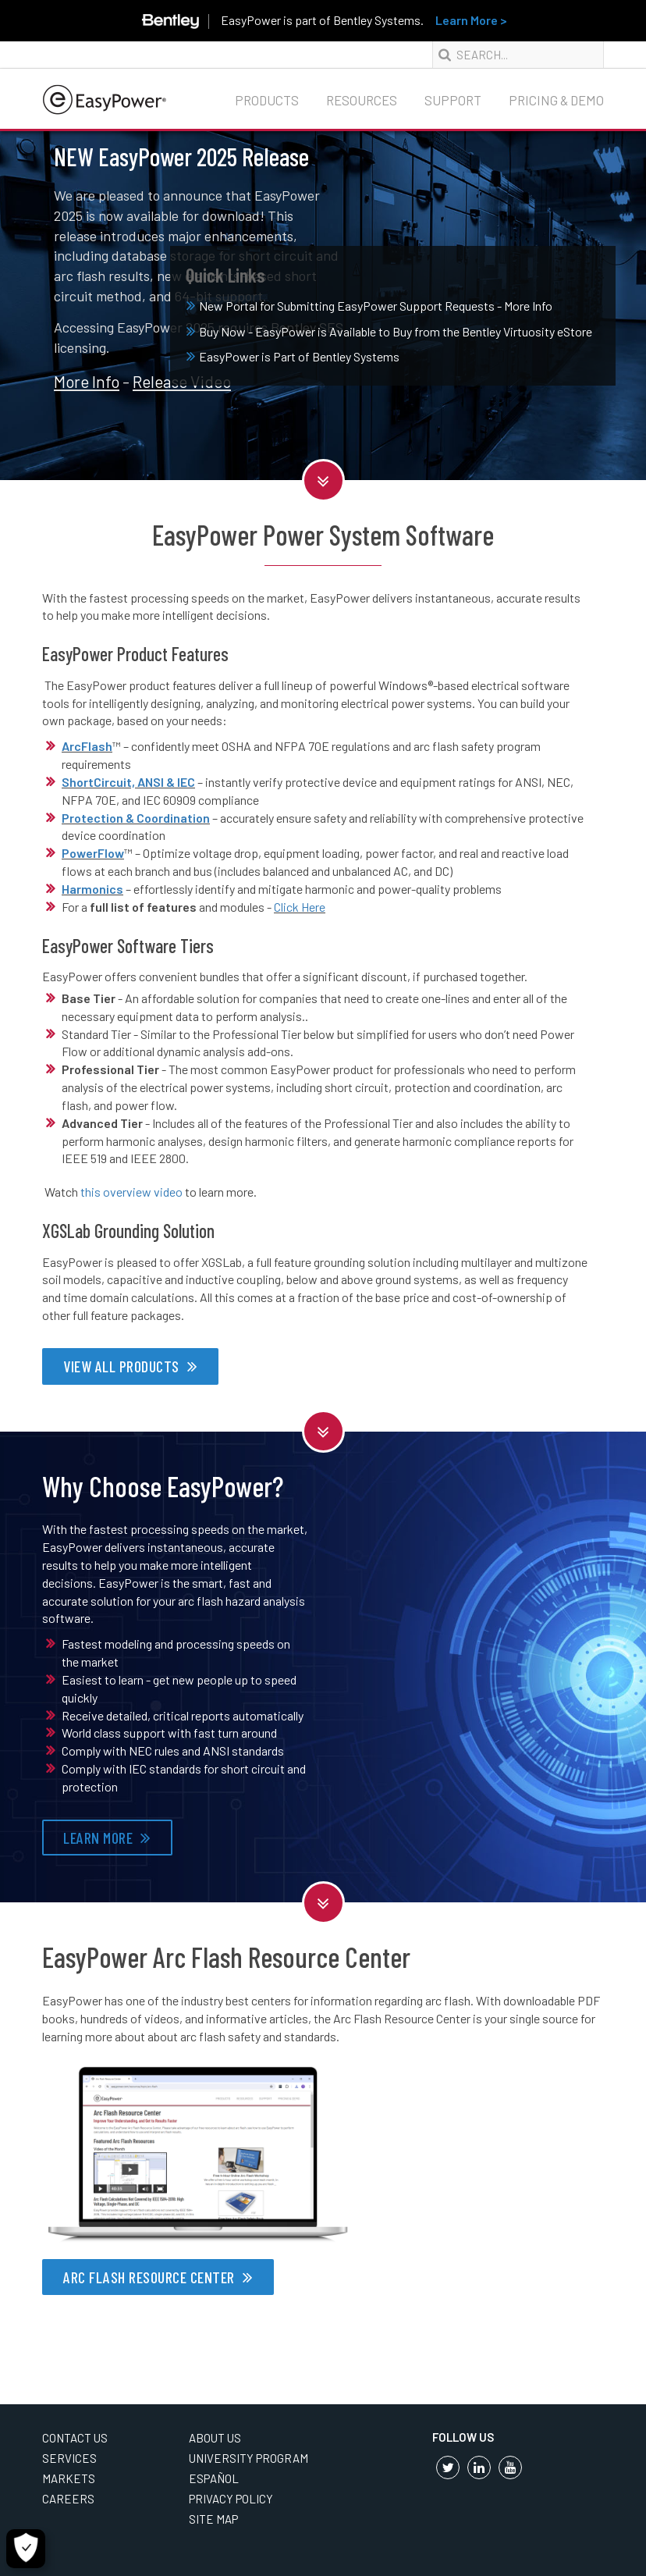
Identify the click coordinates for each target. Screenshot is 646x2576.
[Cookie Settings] (25, 2548)
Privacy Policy (231, 2499)
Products (267, 100)
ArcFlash (87, 745)
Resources (361, 100)
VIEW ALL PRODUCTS (121, 1366)
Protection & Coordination (136, 817)
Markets (68, 2478)
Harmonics (92, 888)
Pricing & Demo (556, 100)
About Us (215, 2438)
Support (452, 100)
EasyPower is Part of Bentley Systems (292, 356)
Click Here (299, 906)
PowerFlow (93, 852)
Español (214, 2478)
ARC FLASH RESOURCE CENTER (149, 2277)
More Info (86, 381)
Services (69, 2458)
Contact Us (75, 2438)
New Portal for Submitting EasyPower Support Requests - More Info (369, 305)
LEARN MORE (98, 1837)
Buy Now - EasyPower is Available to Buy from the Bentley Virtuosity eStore (389, 331)
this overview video (131, 1191)
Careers (68, 2499)
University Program (248, 2458)
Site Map (213, 2519)
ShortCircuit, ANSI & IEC (128, 781)
